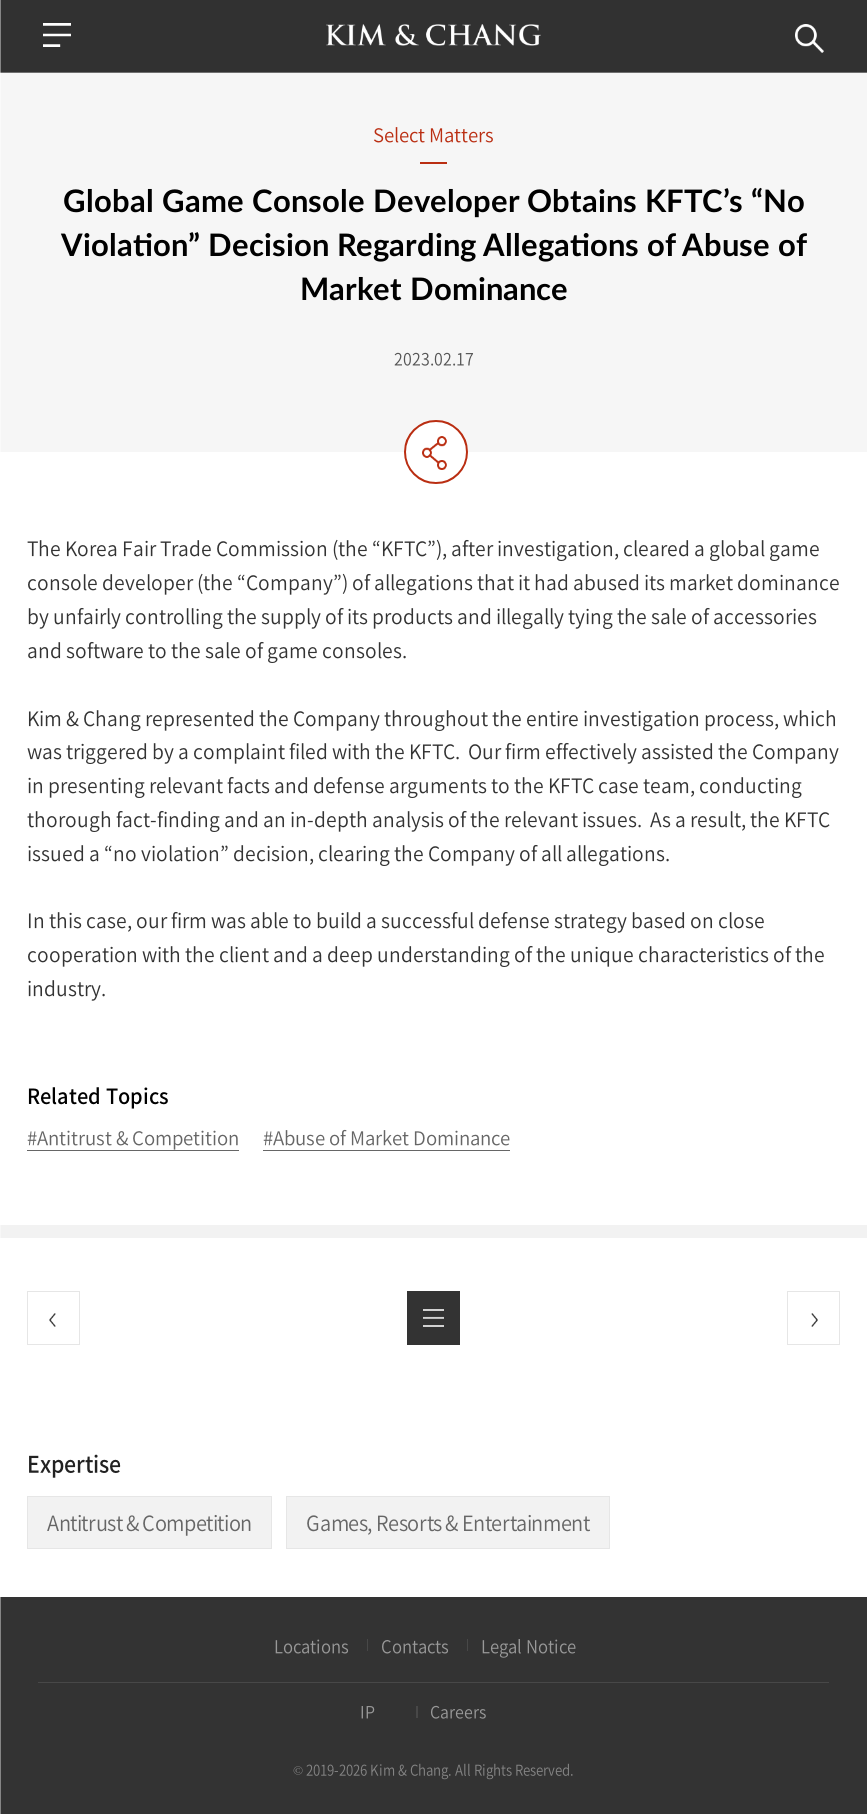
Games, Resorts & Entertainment (447, 1522)
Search (809, 38)
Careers (458, 1711)
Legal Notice (528, 1646)
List (433, 1317)
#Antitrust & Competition (133, 1138)
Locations (311, 1646)
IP (367, 1711)
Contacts (415, 1646)
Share (436, 452)
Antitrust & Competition (149, 1522)
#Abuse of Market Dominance (386, 1138)
